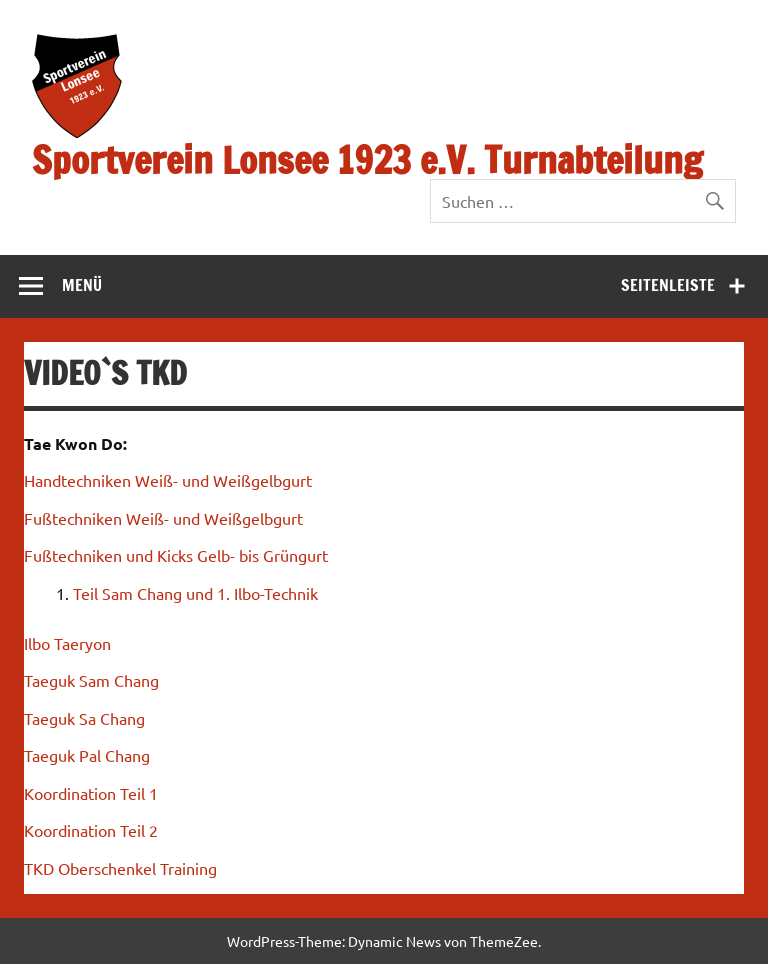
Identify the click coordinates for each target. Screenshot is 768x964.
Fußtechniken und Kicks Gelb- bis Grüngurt (176, 555)
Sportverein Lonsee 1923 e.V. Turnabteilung (367, 160)
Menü (82, 285)
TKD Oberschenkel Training (120, 868)
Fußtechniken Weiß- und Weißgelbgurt (163, 518)
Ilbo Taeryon (67, 643)
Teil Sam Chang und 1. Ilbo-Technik (195, 593)
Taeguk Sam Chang (91, 680)
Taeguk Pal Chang (87, 755)
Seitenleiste (668, 285)
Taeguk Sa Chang (84, 718)
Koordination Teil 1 (91, 793)
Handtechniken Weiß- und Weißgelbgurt (168, 480)
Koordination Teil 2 (91, 830)
